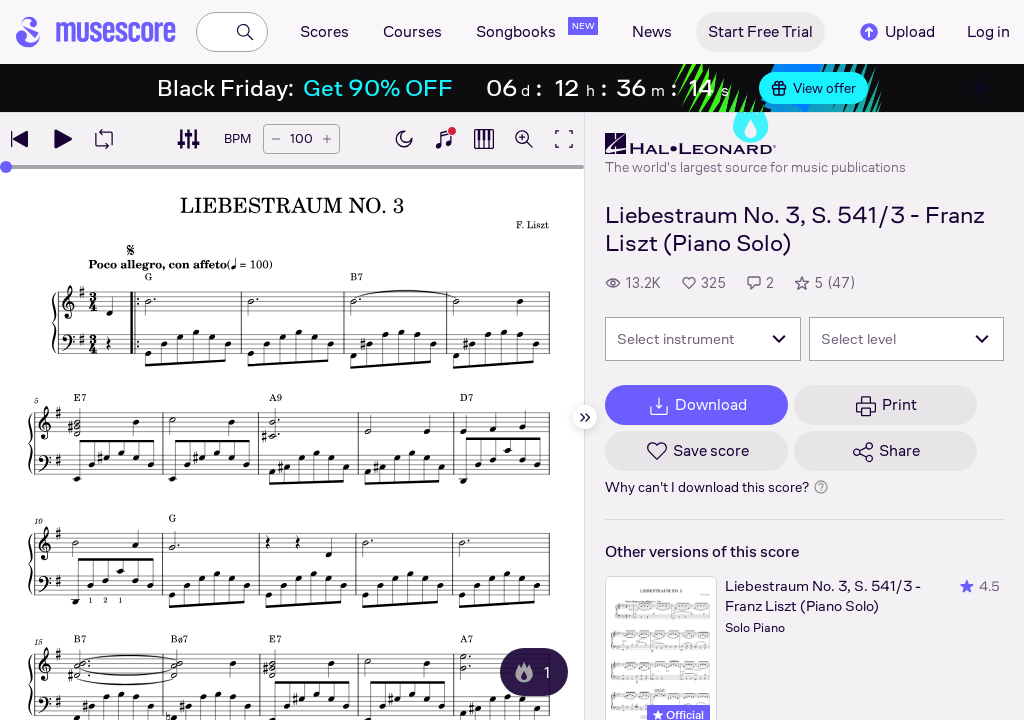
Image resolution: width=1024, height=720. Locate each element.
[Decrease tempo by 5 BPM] (276, 139)
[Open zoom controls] (524, 139)
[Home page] (96, 32)
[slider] (6, 167)
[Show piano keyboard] (444, 139)
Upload (896, 32)
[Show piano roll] (484, 139)
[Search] (245, 32)
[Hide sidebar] (585, 417)
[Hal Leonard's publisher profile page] (755, 144)
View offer (813, 88)
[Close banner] (980, 88)
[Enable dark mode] (404, 139)
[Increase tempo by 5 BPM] (327, 139)
